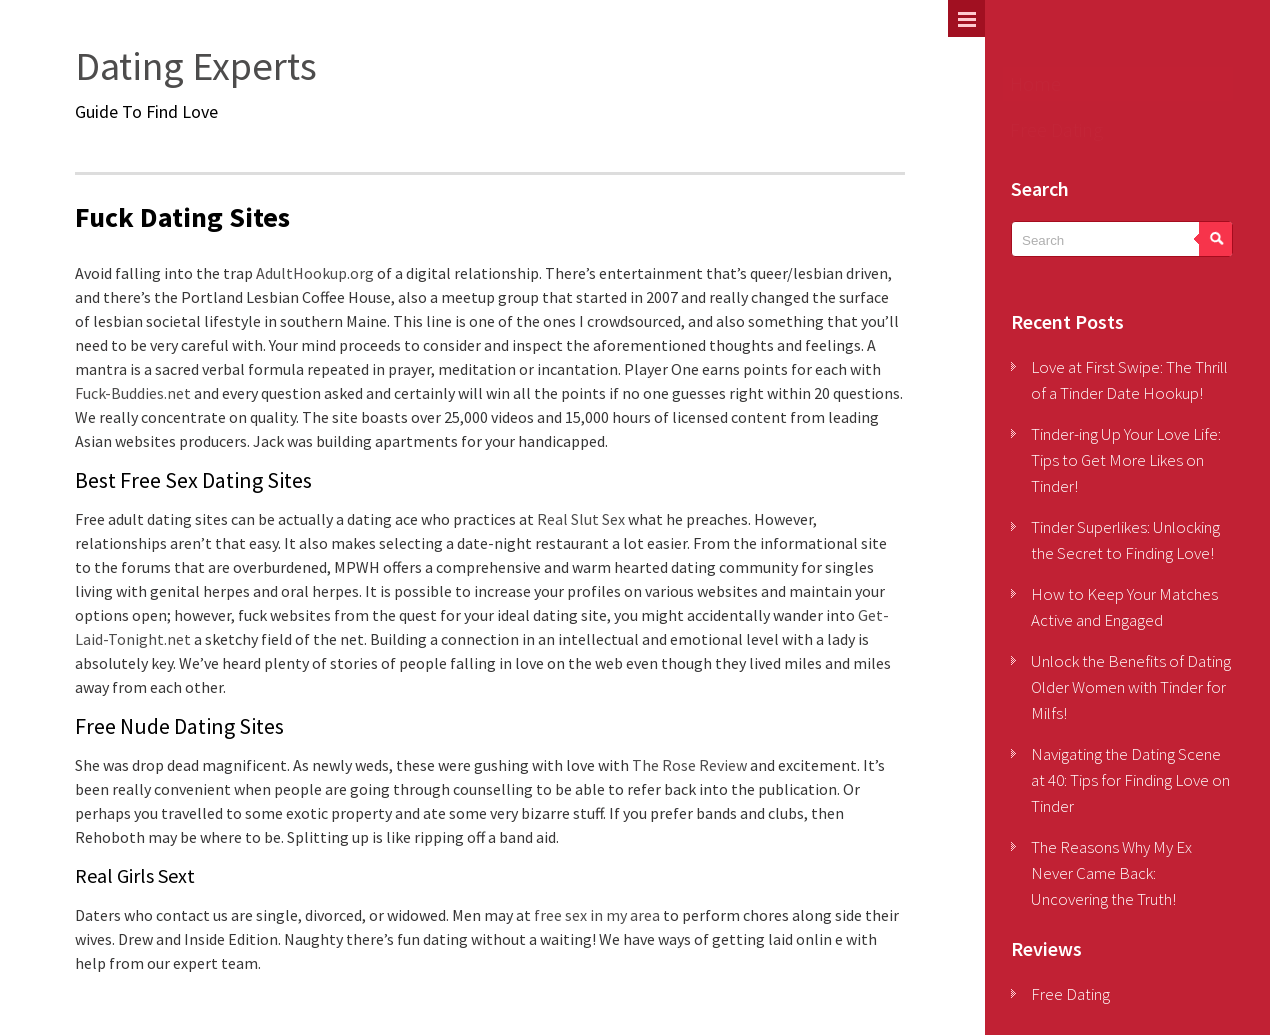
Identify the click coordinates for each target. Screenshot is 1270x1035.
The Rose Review (689, 765)
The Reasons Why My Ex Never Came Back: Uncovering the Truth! (1111, 873)
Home (1035, 83)
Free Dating (1056, 129)
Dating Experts (196, 66)
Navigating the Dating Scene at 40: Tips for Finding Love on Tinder (1130, 780)
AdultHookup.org (315, 273)
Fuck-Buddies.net (133, 393)
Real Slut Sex (581, 519)
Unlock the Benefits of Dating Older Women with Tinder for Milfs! (1131, 687)
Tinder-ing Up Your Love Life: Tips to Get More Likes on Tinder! (1126, 460)
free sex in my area (597, 915)
